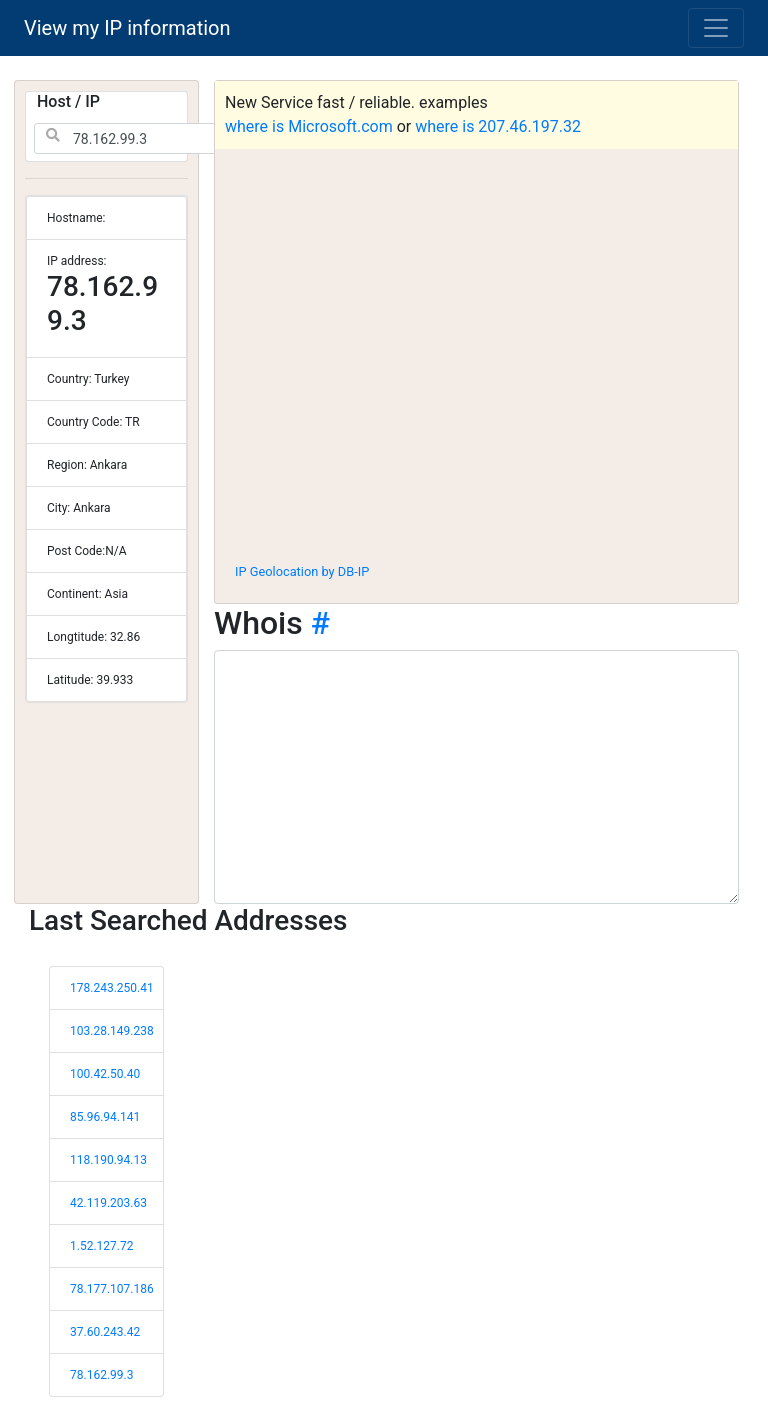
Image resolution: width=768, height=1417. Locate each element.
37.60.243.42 (105, 1332)
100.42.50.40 (105, 1074)
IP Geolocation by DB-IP (302, 571)
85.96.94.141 (105, 1117)
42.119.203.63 (108, 1203)
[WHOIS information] (476, 777)
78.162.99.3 (101, 1375)
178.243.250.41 (112, 988)
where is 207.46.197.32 (498, 126)
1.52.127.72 (101, 1246)
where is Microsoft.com (309, 126)
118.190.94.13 (108, 1160)
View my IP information (127, 28)
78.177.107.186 (112, 1289)
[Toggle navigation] (716, 28)
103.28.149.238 (112, 1031)
